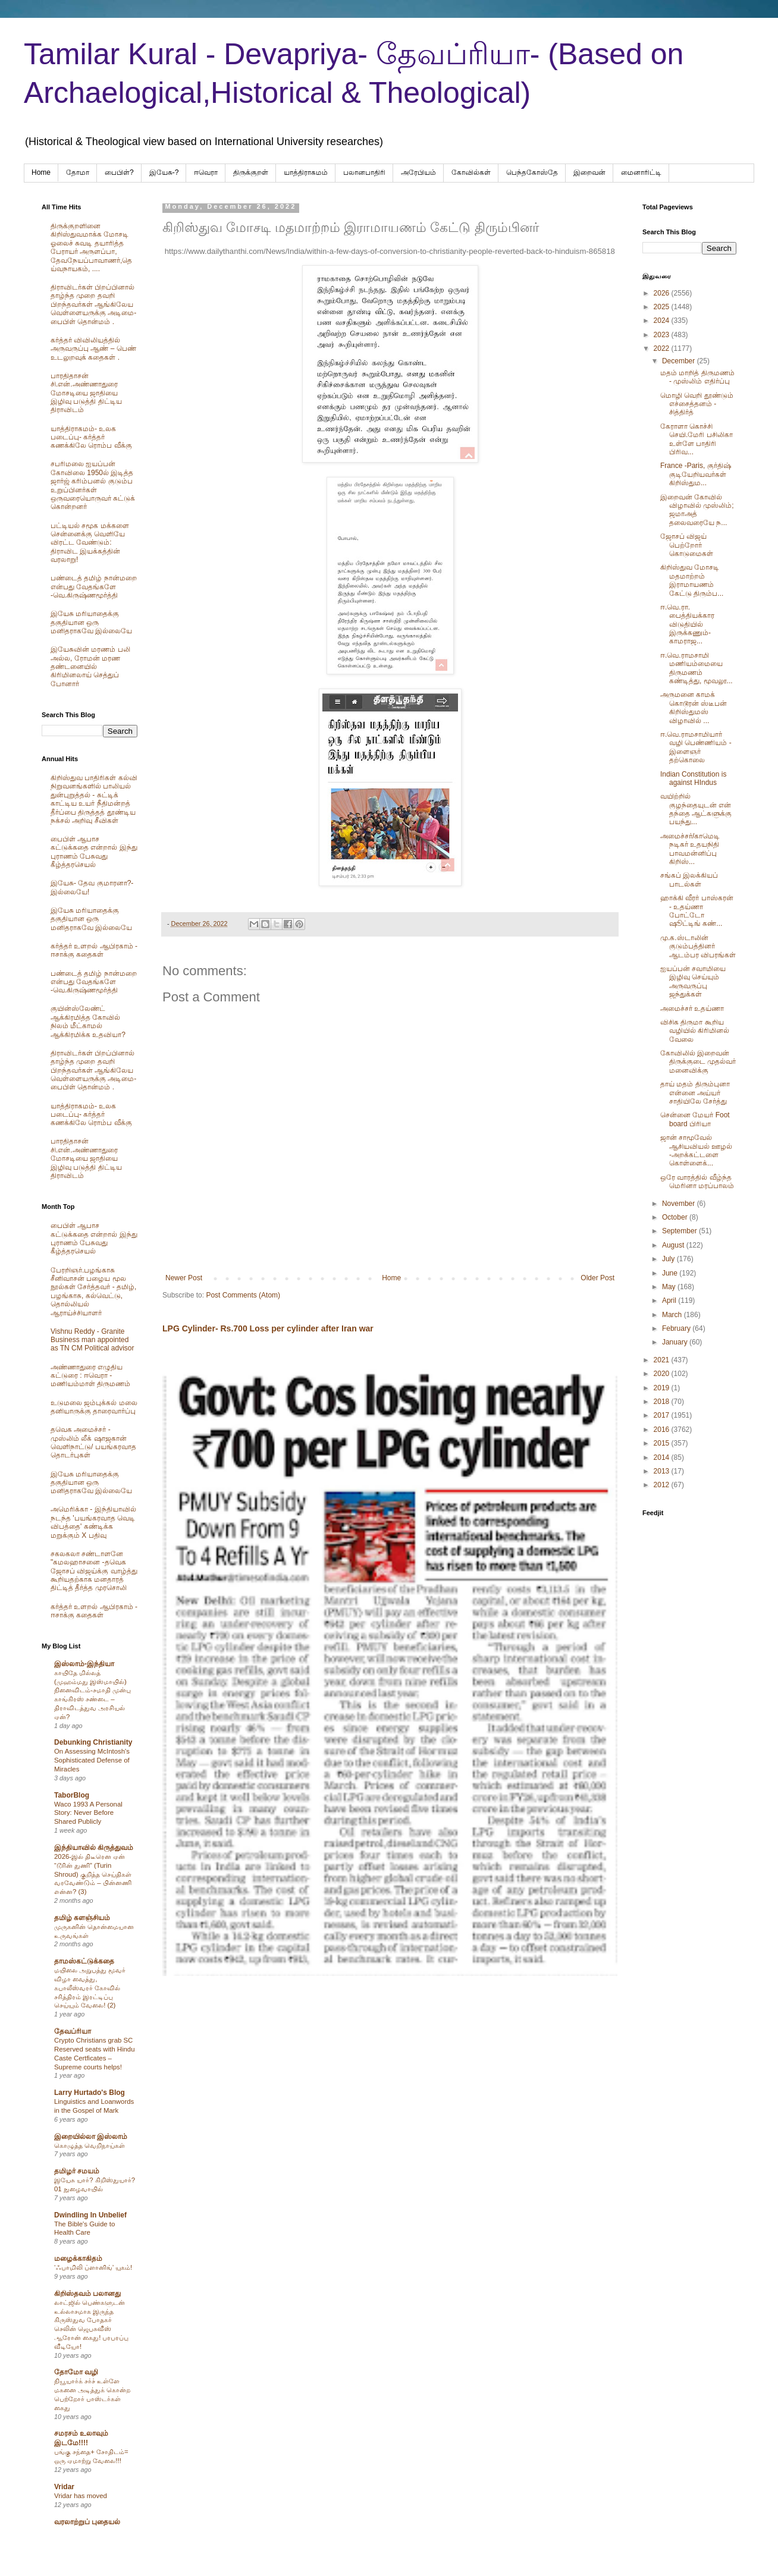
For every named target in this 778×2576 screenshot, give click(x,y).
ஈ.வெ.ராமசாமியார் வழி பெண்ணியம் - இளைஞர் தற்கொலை (696, 747)
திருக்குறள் (250, 172)
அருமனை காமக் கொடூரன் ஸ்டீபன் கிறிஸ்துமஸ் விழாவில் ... (693, 707)
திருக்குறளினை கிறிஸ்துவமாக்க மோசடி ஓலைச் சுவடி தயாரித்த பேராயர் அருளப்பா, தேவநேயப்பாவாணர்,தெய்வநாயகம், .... (91, 247)
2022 (663, 348)
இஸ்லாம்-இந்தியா (84, 1664)
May (669, 1287)
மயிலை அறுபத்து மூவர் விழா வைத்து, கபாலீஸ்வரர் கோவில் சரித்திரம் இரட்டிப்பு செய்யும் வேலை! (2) (90, 1987)
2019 (663, 1388)
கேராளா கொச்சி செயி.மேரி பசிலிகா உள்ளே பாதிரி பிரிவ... (696, 439)
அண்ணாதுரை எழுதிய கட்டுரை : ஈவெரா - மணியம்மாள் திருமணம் (90, 1375)
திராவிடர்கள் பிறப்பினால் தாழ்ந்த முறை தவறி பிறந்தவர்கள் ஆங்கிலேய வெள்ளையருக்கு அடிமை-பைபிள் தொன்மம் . (93, 304)
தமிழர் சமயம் (76, 2171)
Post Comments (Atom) (243, 1295)
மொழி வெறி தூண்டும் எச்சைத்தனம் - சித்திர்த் (696, 404)
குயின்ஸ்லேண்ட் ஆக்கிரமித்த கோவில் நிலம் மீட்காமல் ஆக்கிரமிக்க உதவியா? (88, 1021)
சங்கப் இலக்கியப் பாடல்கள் (689, 879)
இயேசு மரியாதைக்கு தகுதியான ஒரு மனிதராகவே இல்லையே (91, 622)
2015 (663, 1443)
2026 (663, 293)
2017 (663, 1415)
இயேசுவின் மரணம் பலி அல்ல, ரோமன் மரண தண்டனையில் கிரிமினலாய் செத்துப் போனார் (90, 666)
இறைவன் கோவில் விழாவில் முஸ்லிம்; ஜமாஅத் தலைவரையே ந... (697, 510)
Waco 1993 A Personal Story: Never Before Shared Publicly (88, 1813)
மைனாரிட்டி (641, 172)
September (680, 1231)
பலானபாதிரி (364, 172)
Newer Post (183, 1278)
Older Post (597, 1278)
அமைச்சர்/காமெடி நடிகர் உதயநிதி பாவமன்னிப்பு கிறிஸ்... (690, 849)
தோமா (77, 172)
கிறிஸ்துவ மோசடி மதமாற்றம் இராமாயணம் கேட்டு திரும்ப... (691, 580)
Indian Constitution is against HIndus (693, 778)
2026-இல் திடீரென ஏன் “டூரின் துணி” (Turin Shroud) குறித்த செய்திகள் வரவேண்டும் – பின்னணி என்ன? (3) (92, 1874)
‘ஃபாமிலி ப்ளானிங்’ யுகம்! (93, 2267)
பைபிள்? (119, 172)
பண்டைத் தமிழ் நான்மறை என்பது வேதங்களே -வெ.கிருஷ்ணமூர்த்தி (94, 586)
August (674, 1245)
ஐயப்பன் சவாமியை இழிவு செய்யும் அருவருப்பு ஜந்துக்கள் (693, 981)
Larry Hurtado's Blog (89, 2092)
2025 (663, 307)
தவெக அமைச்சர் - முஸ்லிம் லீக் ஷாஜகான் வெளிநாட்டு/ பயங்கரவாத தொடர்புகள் (93, 1442)
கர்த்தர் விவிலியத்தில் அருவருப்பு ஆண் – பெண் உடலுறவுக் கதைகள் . (93, 349)
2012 (663, 1485)
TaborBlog (71, 1795)
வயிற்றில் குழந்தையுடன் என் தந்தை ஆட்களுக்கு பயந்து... (696, 809)
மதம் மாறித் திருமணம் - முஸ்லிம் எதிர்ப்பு (697, 377)
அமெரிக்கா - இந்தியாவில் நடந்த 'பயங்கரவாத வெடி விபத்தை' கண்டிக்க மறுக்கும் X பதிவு (93, 1522)
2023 (663, 335)
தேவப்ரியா (72, 2031)
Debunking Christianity (93, 1742)
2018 (663, 1401)
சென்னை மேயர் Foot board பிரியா (695, 1119)
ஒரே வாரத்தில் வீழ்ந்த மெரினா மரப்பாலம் (697, 1181)
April (670, 1300)
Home (41, 172)
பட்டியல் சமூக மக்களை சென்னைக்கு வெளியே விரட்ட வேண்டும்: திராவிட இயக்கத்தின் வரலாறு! (90, 543)
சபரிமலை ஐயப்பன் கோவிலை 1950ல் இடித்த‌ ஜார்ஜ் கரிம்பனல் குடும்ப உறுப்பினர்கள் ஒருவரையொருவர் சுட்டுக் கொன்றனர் (93, 485)
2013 (663, 1471)
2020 (663, 1373)
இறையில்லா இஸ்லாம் (90, 2136)
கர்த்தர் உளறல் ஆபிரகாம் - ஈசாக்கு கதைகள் (94, 950)
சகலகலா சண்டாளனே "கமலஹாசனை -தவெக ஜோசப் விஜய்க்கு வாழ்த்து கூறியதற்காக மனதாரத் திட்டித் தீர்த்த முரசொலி (94, 1571)
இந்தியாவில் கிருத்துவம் (93, 1847)
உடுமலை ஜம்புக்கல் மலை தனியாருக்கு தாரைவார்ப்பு (94, 1407)
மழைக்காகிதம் (78, 2258)
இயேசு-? (164, 172)
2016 (663, 1429)
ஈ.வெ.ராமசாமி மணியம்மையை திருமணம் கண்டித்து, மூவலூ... (696, 668)
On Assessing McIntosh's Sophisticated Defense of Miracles (92, 1760)
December (679, 361)
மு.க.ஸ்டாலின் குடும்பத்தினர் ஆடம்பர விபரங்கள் (698, 946)
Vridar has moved (80, 2495)
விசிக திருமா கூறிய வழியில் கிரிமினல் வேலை (694, 1031)
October (675, 1217)
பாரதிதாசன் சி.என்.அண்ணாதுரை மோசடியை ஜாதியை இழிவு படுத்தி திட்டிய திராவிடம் (86, 393)
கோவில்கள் (471, 172)
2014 (663, 1457)
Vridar (64, 2487)
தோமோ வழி (76, 2372)
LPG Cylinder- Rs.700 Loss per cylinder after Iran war (268, 1328)
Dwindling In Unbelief (90, 2215)
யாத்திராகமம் (306, 172)
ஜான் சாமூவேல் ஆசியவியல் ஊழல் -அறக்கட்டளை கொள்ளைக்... (696, 1150)
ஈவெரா (206, 172)
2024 (663, 320)
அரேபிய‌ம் (418, 172)
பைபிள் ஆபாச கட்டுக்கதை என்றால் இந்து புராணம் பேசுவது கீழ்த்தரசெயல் (94, 852)
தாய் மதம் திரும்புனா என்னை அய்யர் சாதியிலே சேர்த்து (695, 1092)
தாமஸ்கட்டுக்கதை (84, 1961)
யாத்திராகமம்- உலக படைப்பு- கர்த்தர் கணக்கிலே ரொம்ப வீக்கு (91, 437)
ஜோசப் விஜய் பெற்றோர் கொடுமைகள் (686, 545)
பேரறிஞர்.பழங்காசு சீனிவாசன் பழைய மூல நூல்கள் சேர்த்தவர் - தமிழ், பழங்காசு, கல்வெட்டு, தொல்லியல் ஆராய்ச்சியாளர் (93, 1291)
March (673, 1315)
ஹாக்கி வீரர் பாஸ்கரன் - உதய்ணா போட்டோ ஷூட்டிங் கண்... (696, 911)
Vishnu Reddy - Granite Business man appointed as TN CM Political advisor (92, 1340)
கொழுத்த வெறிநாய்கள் (89, 2145)
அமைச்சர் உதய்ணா (692, 1008)
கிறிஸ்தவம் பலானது (87, 2293)
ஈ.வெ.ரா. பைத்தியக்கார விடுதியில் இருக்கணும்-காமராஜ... (687, 624)
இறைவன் (589, 172)
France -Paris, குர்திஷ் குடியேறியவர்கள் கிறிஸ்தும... (695, 474)
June (670, 1273)
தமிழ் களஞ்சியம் (82, 1918)
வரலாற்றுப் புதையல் (87, 2522)
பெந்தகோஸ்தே (532, 172)
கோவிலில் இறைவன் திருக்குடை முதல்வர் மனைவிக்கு (698, 1062)
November (679, 1203)
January (675, 1342)
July (669, 1259)
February (677, 1328)
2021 (663, 1360)
